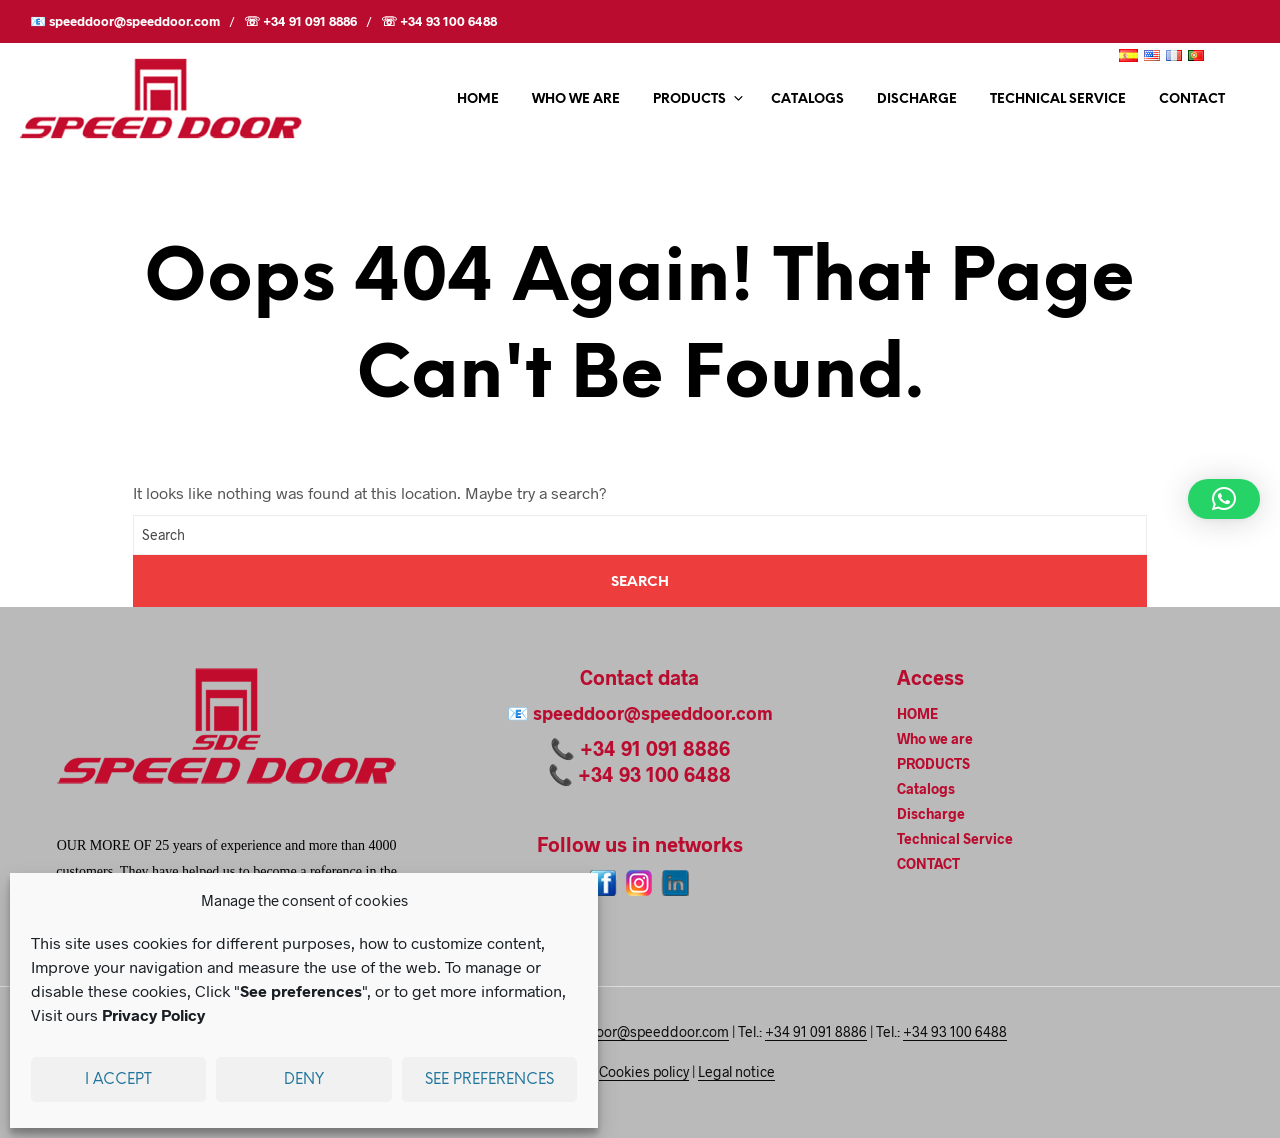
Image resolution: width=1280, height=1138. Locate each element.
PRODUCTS (689, 99)
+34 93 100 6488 (654, 774)
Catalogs (807, 99)
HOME (478, 99)
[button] (1224, 499)
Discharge (917, 99)
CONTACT (1192, 99)
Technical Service (1058, 99)
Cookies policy (644, 1072)
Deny (304, 1080)
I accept (118, 1080)
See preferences (489, 1080)
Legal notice (736, 1072)
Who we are (576, 99)
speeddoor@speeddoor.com (653, 713)
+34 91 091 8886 (655, 748)
